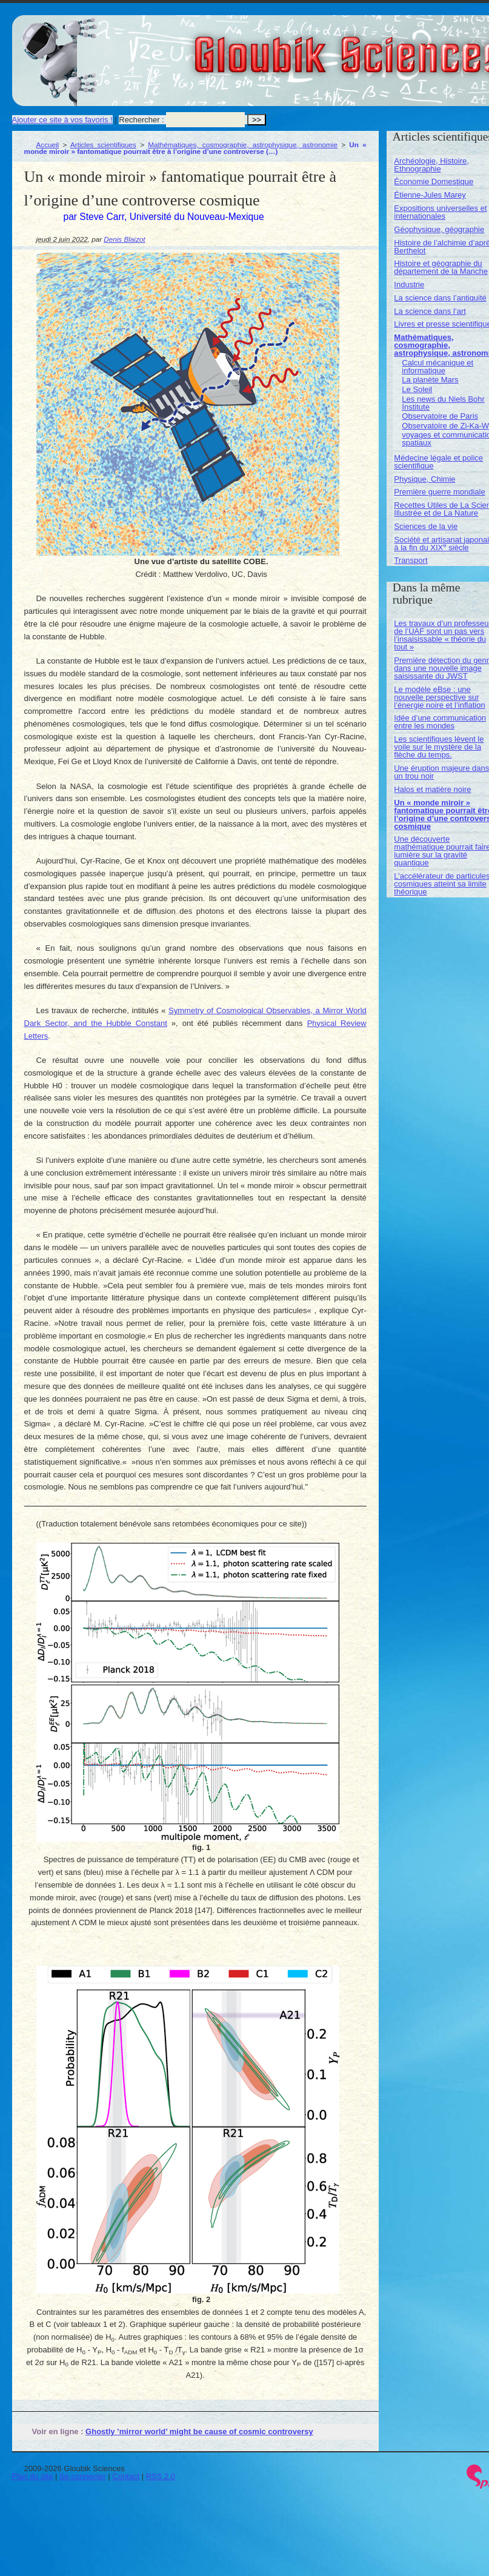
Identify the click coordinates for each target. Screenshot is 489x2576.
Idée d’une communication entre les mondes (440, 721)
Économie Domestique (433, 181)
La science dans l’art (430, 311)
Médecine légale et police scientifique (438, 461)
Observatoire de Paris (440, 416)
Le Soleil (417, 389)
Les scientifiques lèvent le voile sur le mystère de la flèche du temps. (439, 746)
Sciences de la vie (425, 526)
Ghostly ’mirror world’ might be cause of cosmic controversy (199, 2431)
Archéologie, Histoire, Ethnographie (431, 164)
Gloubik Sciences (417, 47)
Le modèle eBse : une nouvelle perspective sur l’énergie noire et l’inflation (439, 697)
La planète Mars (430, 379)
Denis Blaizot (124, 239)
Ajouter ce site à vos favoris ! (62, 119)
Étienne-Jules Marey (430, 194)
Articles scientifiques (103, 144)
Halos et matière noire (432, 789)
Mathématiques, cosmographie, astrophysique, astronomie (243, 144)
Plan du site (32, 2476)
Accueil (47, 144)
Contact (125, 2476)
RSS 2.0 (160, 2476)
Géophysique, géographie (439, 229)
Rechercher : (141, 119)
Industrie (409, 284)
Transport (410, 560)
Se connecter (82, 2476)
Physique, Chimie (424, 479)
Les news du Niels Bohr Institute (443, 402)
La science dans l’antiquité (440, 297)
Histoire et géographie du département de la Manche (441, 267)
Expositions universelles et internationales (440, 212)
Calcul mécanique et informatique (437, 366)
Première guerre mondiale (439, 491)
